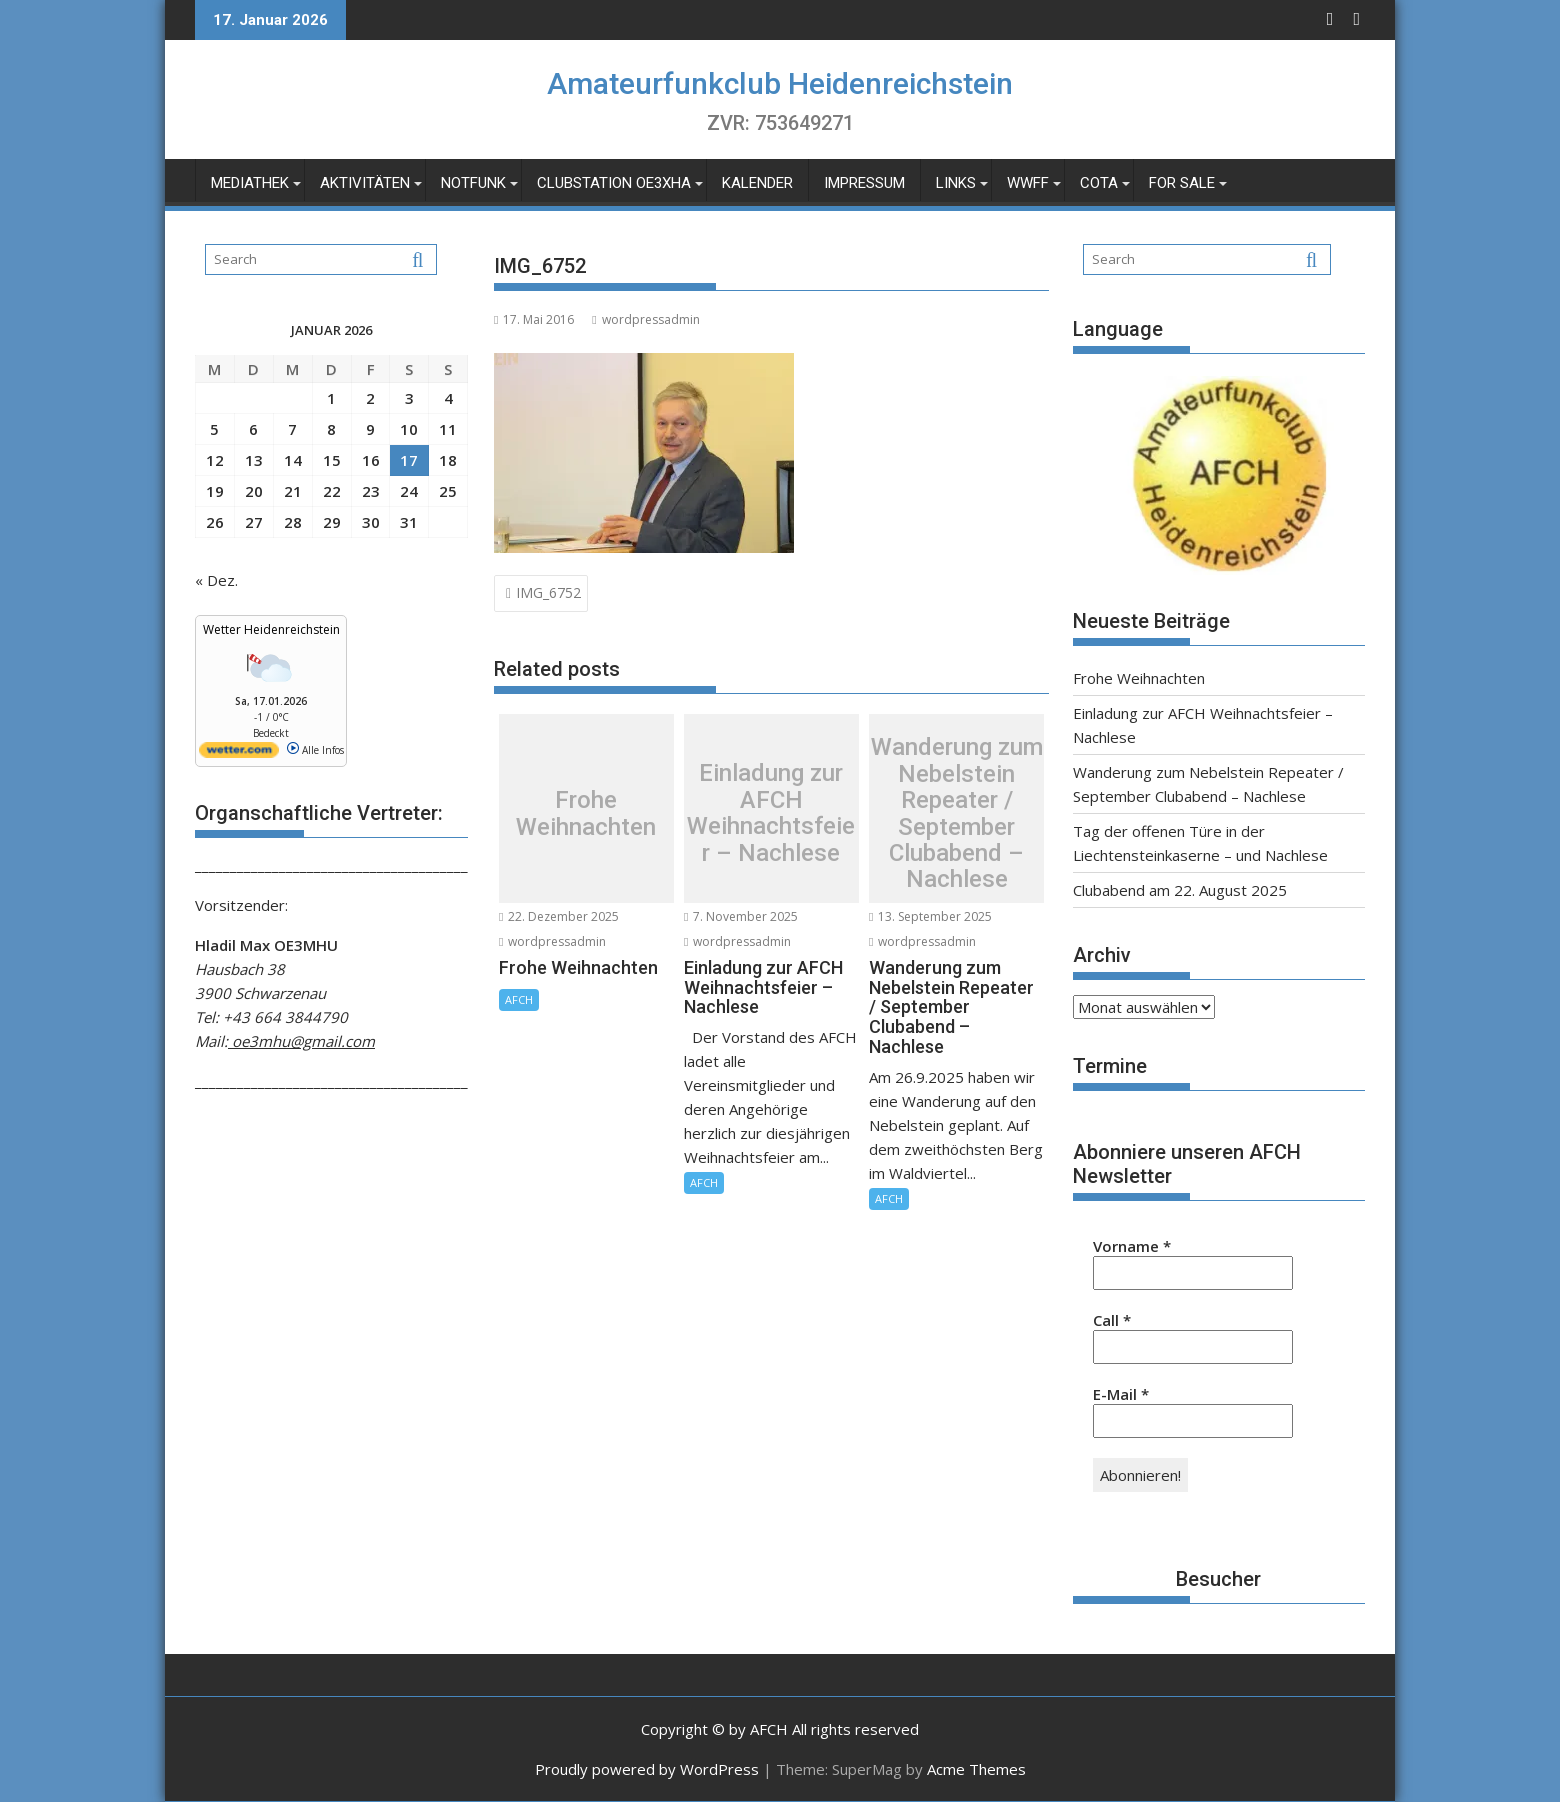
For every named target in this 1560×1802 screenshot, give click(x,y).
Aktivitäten (365, 183)
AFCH (519, 999)
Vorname (1132, 1246)
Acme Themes (976, 1769)
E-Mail (1121, 1394)
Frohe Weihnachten (586, 813)
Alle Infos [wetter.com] (315, 750)
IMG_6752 (548, 592)
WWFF (1028, 183)
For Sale (1182, 183)
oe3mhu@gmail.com (301, 1041)
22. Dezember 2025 (559, 916)
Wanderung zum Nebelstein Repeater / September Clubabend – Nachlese (957, 813)
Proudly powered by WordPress (647, 1769)
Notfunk (473, 183)
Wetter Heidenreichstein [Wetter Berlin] (271, 629)
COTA (1099, 183)
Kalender (757, 183)
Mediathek (250, 183)
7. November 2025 (741, 916)
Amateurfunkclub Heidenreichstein (780, 83)
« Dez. (216, 580)
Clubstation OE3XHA (614, 183)
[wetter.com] (239, 754)
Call (1112, 1320)
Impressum (864, 183)
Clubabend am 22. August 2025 (1180, 890)
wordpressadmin (645, 319)
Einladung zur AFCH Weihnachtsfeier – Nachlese (771, 814)
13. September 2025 (930, 916)
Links (956, 183)
